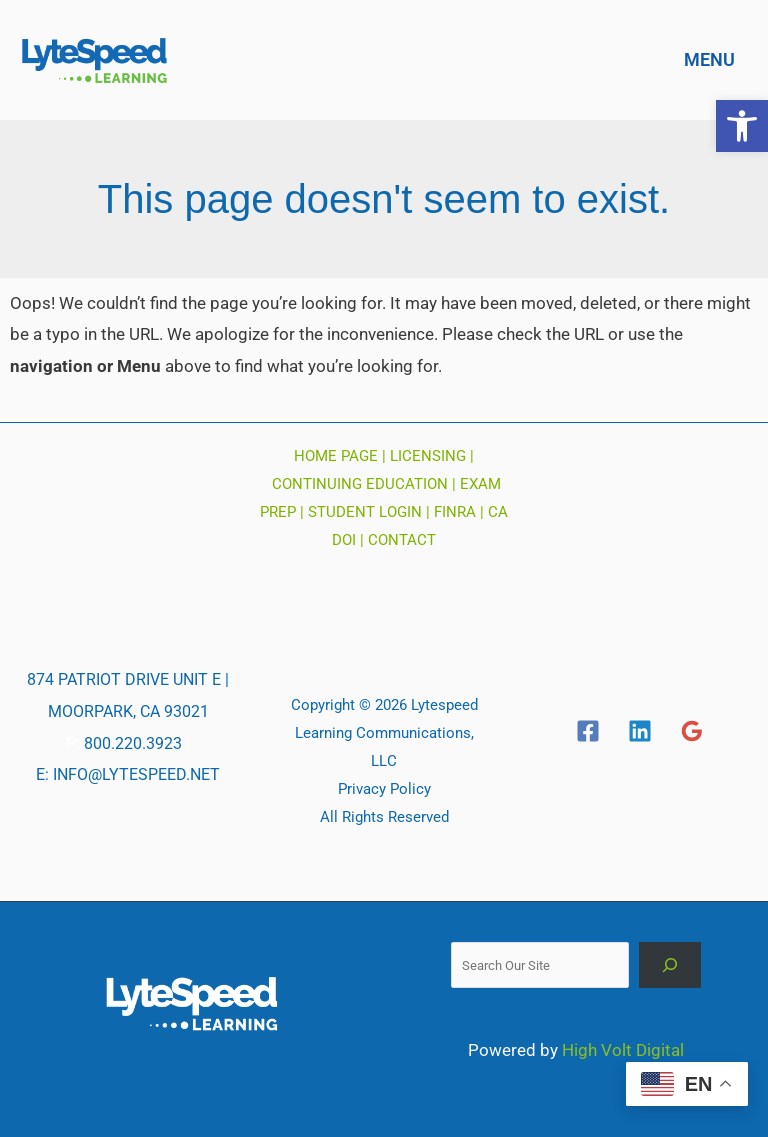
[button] (742, 126)
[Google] (692, 731)
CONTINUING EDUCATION (360, 484)
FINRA (455, 512)
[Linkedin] (640, 731)
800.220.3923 (133, 743)
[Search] (670, 964)
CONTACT (402, 540)
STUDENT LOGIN (365, 512)
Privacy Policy (384, 789)
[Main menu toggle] (704, 59)
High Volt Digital (623, 1050)
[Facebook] (588, 731)
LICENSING (428, 456)
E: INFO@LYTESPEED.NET (128, 774)
